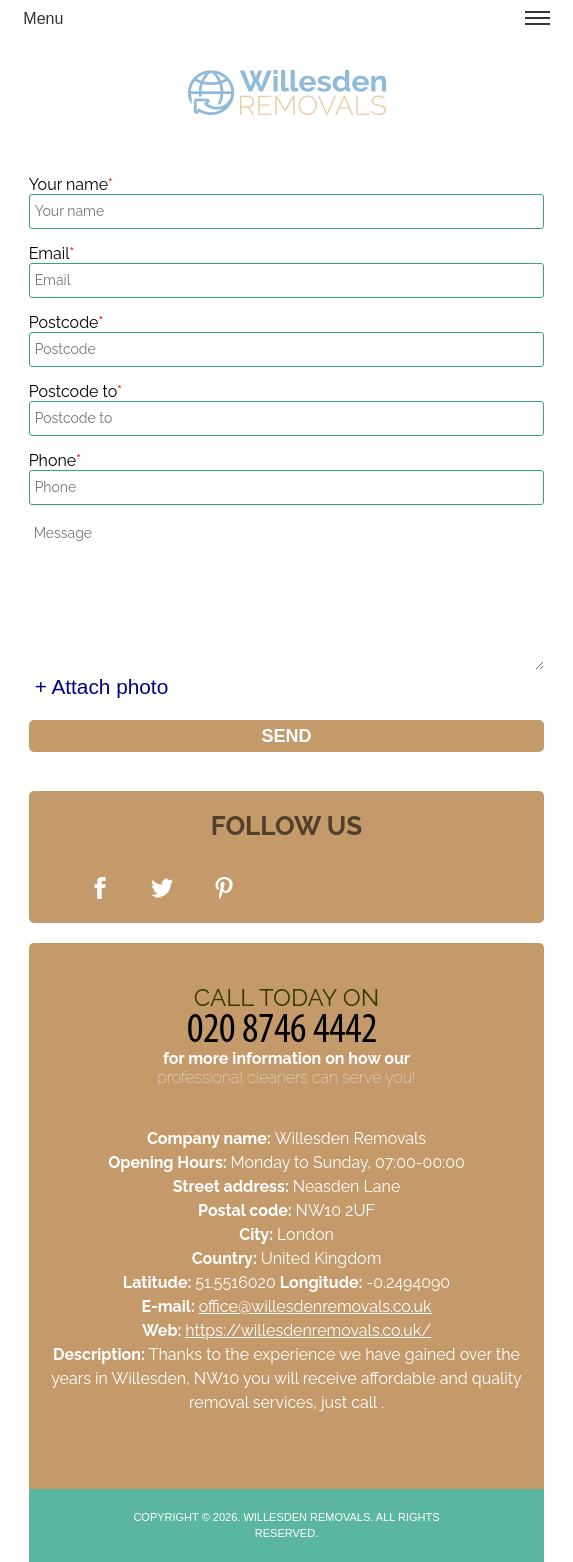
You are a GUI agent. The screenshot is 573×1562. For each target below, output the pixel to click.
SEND (286, 736)
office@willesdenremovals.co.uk (315, 1306)
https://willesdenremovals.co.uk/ (308, 1330)
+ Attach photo (102, 686)
